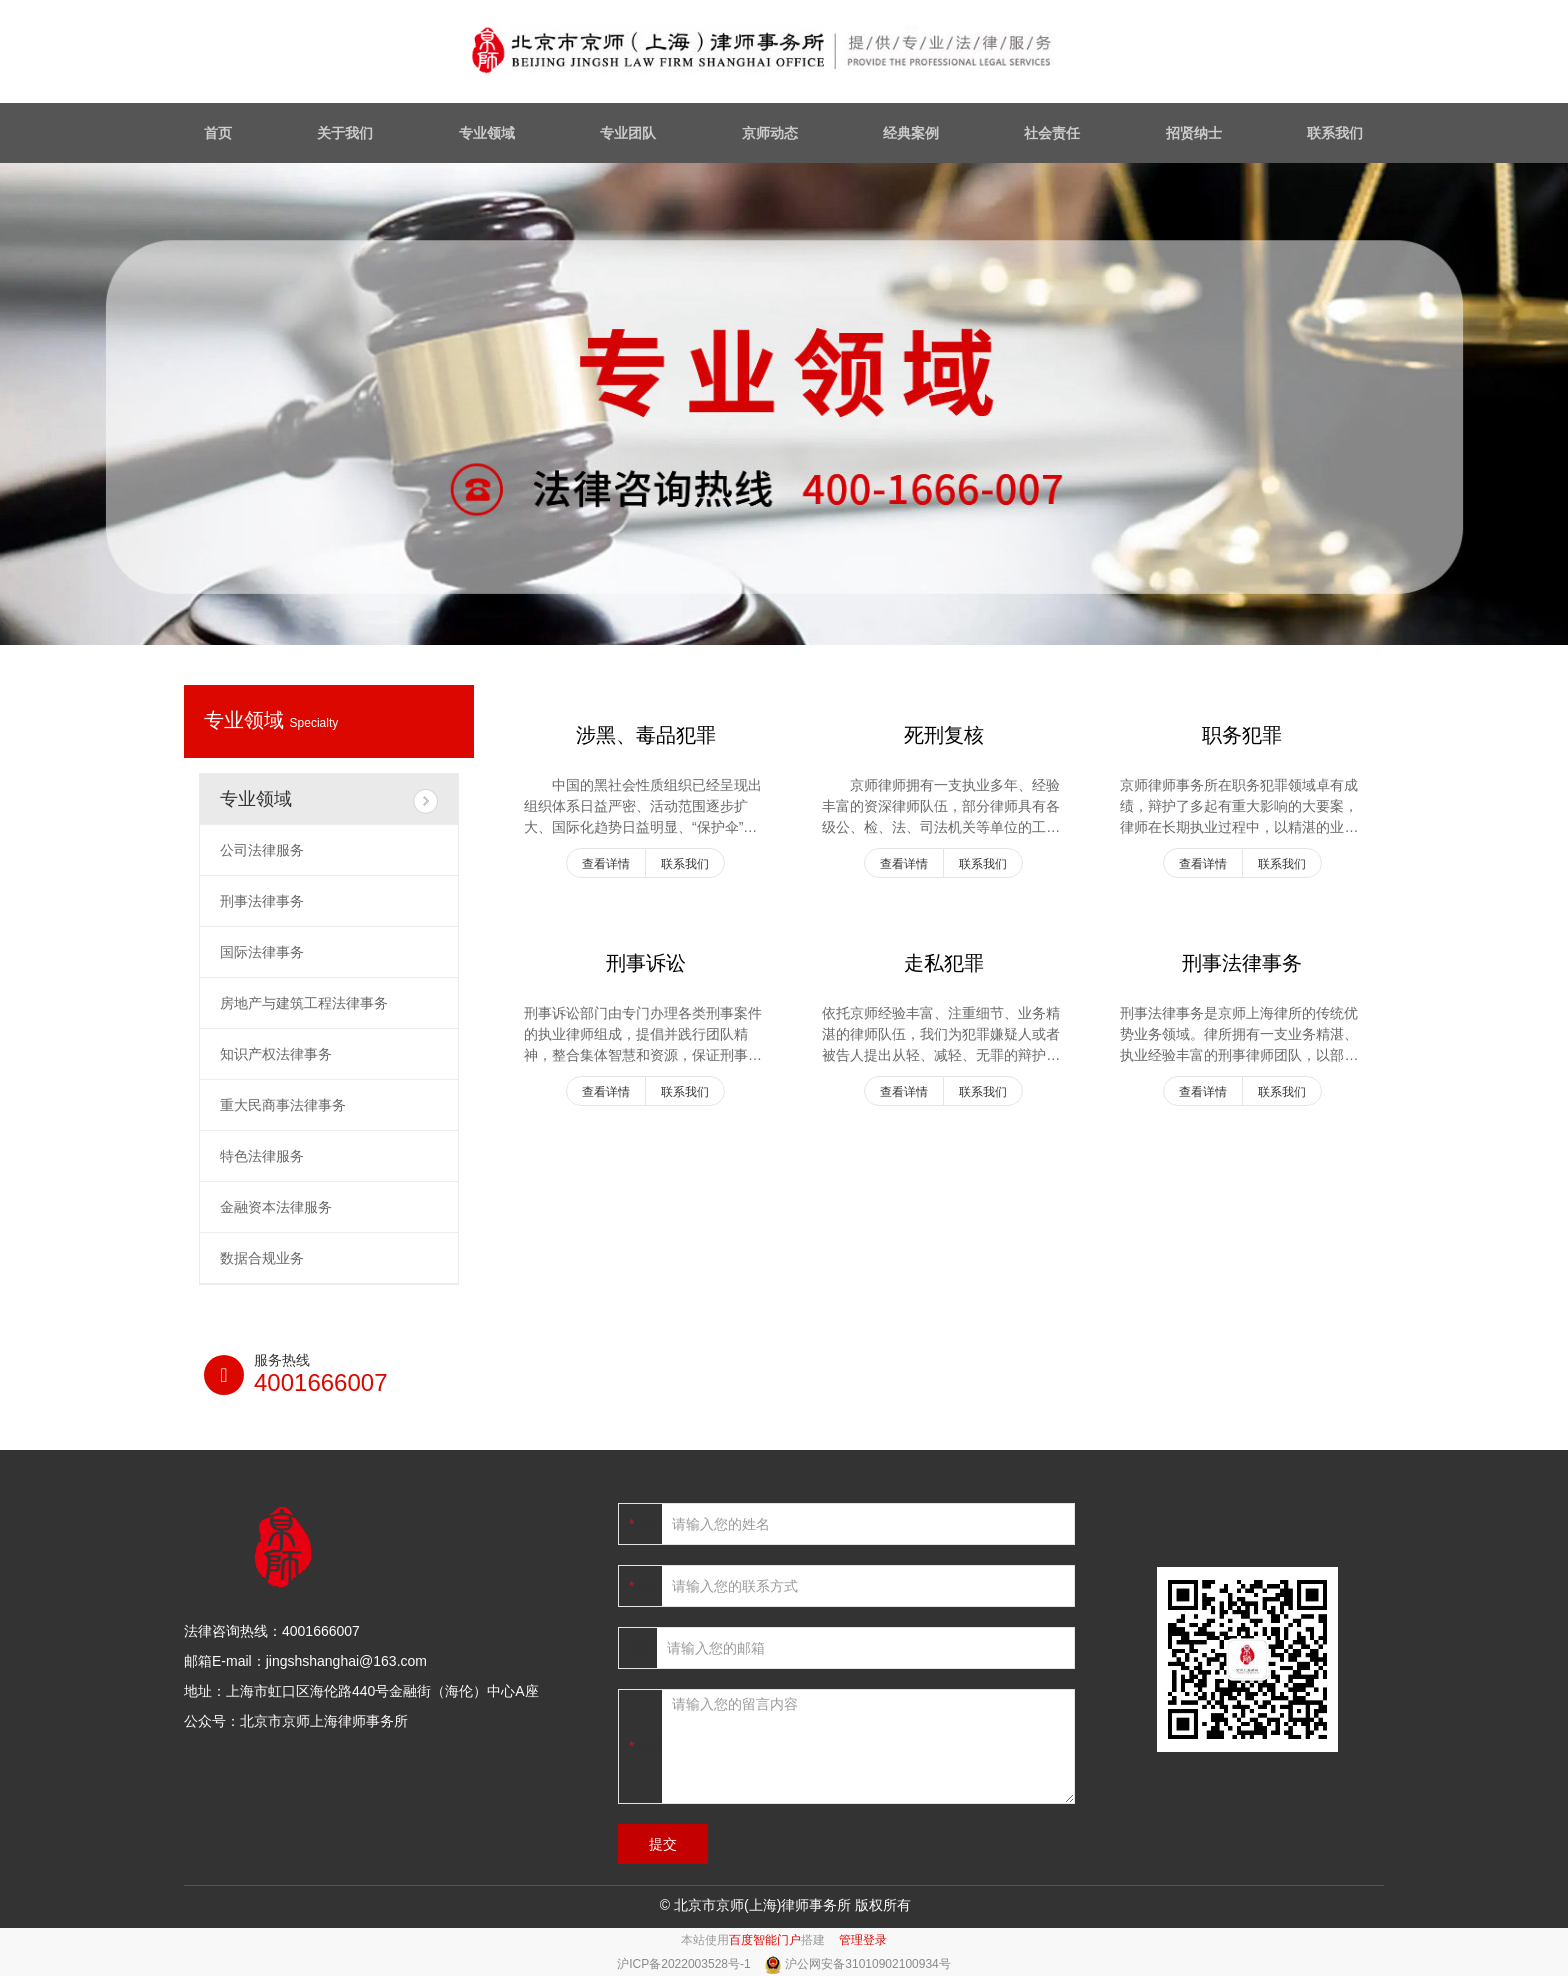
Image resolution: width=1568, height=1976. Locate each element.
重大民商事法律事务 (283, 1105)
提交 (663, 1844)
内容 (648, 1746)
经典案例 (911, 133)
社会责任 (1052, 133)
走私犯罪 (944, 963)
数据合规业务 (262, 1258)
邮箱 (643, 1648)
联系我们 (1335, 133)
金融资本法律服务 (276, 1207)
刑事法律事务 (1242, 963)
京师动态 (770, 133)
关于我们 (345, 133)
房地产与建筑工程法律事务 (304, 1003)
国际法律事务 (262, 952)
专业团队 (628, 133)
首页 (218, 133)
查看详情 (606, 864)
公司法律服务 (262, 850)
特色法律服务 (262, 1156)
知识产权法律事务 (276, 1054)
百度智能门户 (765, 1940)
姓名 (648, 1524)
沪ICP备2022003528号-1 (685, 1964)
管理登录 (863, 1940)
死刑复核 (944, 735)
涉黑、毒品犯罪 (646, 735)
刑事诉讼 (646, 963)
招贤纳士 (1194, 133)
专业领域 (487, 133)
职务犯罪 (1242, 735)
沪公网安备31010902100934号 (867, 1964)
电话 (648, 1586)
